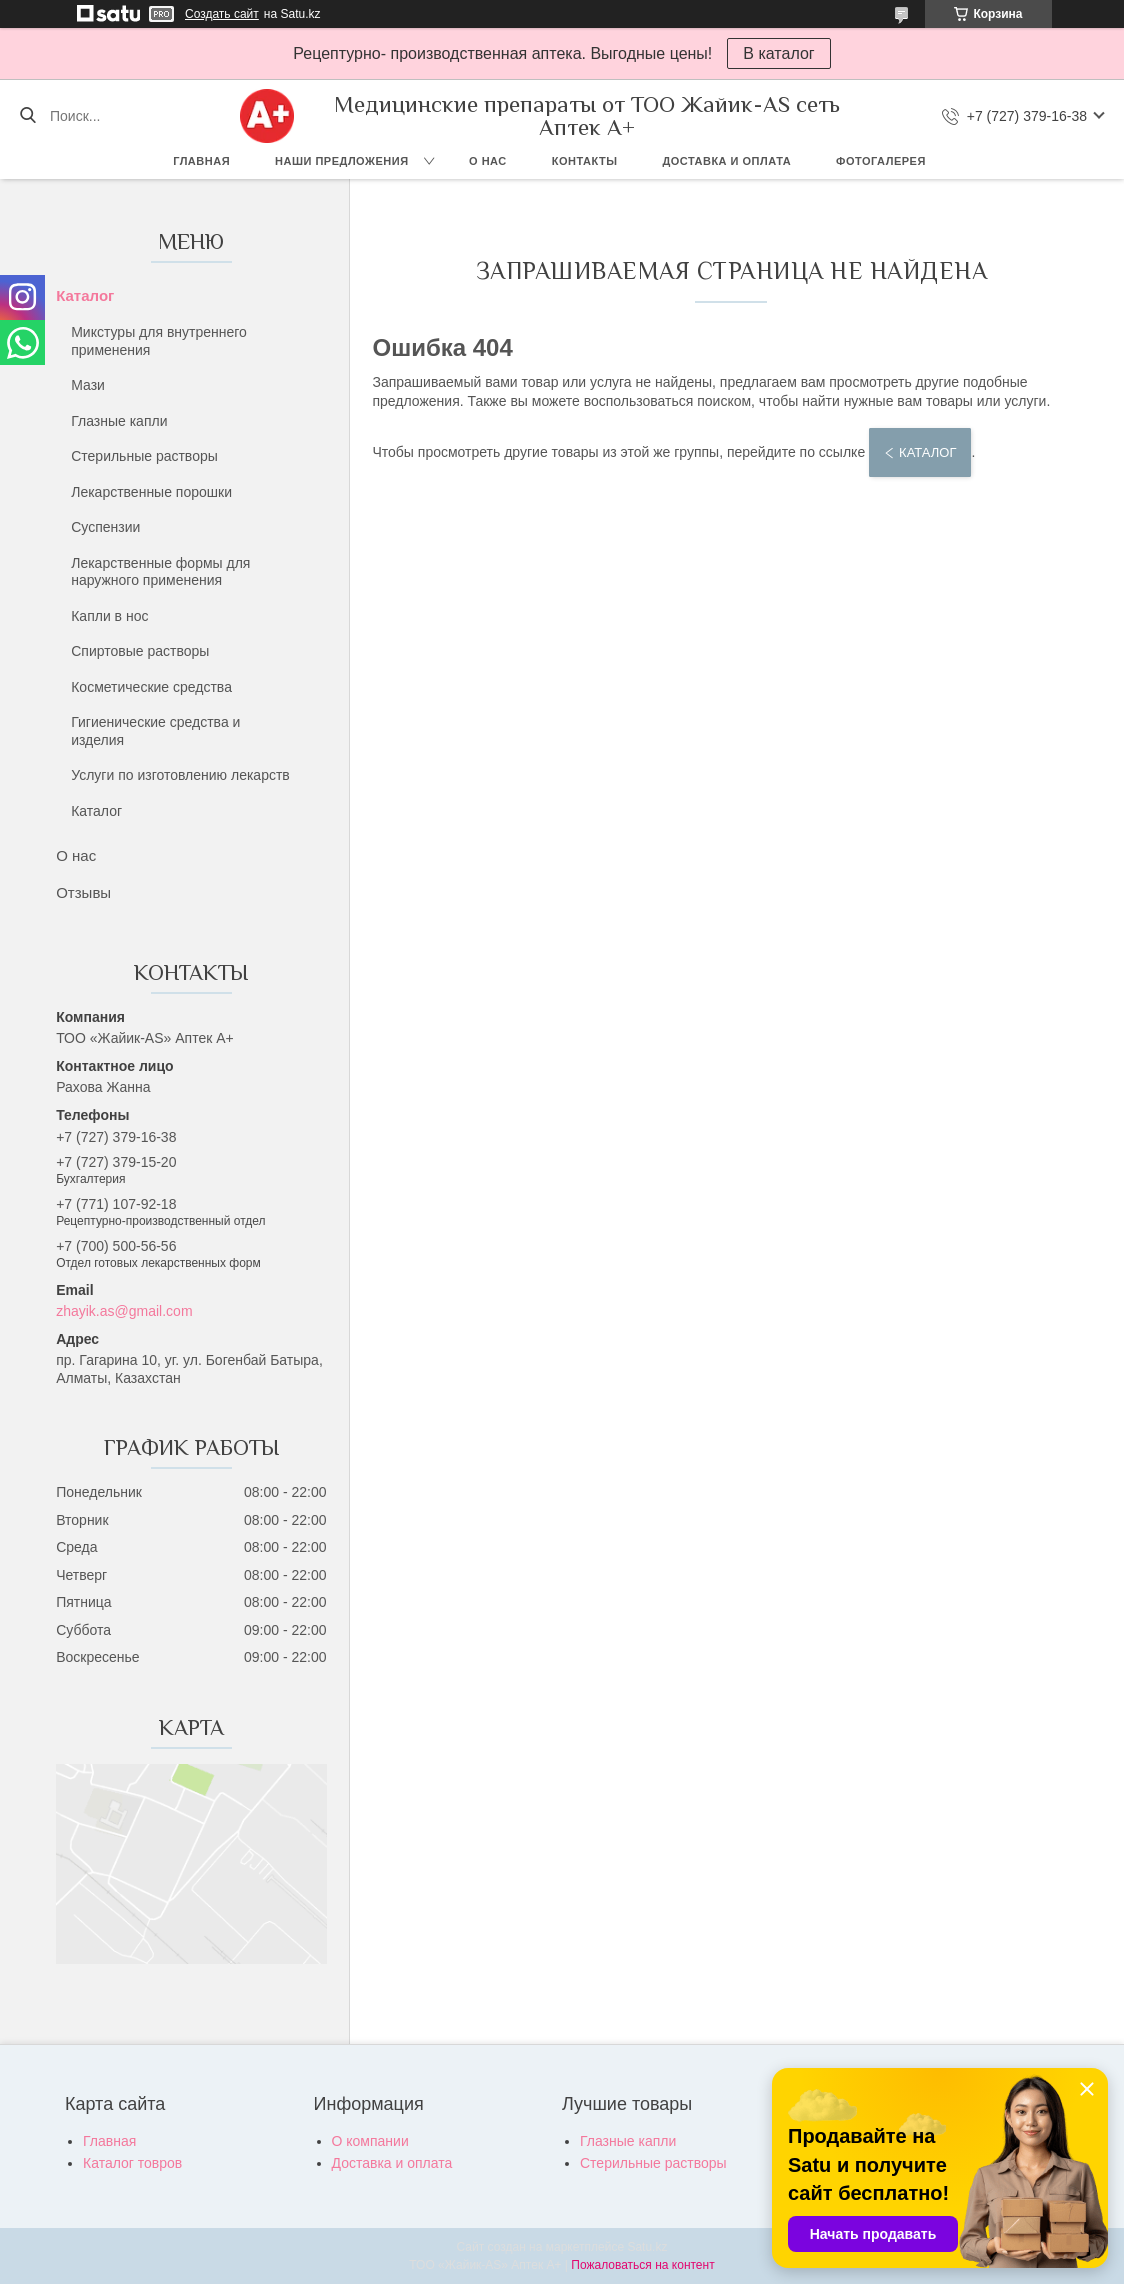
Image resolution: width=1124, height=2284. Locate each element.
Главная (201, 161)
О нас (488, 161)
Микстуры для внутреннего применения (159, 341)
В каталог (778, 53)
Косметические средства (151, 687)
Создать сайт (222, 14)
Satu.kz (647, 2247)
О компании (370, 2141)
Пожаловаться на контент (642, 2265)
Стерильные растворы (144, 456)
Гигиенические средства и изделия (155, 731)
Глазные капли (119, 421)
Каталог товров (132, 2163)
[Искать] (27, 116)
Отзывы (83, 892)
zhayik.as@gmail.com (124, 1311)
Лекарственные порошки (151, 492)
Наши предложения (342, 161)
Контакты (585, 161)
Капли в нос (109, 616)
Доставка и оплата (726, 161)
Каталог (85, 295)
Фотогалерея (881, 161)
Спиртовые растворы (140, 651)
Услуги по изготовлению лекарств (180, 775)
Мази (88, 385)
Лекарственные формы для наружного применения (160, 572)
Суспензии (105, 527)
